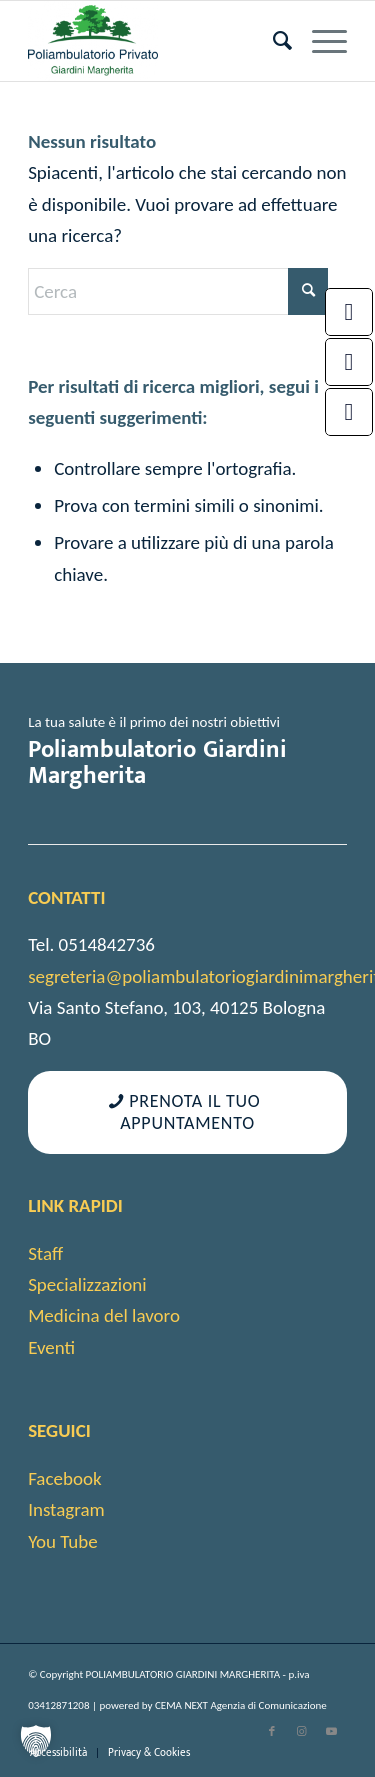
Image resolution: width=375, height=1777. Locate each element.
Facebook (64, 1478)
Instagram (66, 1509)
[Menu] (319, 41)
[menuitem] (272, 41)
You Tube (63, 1541)
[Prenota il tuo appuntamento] (187, 1112)
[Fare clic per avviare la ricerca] (308, 291)
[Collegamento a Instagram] (302, 1732)
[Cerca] (272, 41)
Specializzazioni (87, 1284)
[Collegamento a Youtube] (332, 1732)
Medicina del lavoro (104, 1315)
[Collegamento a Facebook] (272, 1732)
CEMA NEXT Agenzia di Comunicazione (241, 1705)
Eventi (51, 1347)
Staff (45, 1253)
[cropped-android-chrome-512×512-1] (155, 41)
